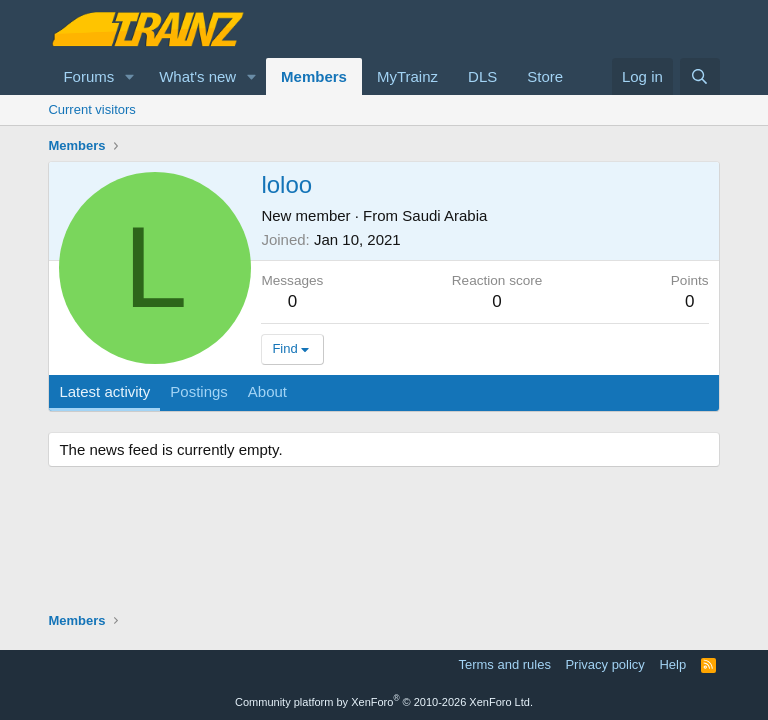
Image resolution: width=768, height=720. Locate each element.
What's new (197, 76)
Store (545, 76)
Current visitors (91, 109)
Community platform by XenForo (384, 702)
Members (314, 76)
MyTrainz (407, 76)
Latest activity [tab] (104, 391)
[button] (130, 76)
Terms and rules (504, 664)
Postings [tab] (199, 391)
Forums (88, 76)
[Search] (699, 76)
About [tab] (267, 391)
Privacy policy (604, 664)
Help (672, 664)
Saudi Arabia (444, 215)
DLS (482, 76)
